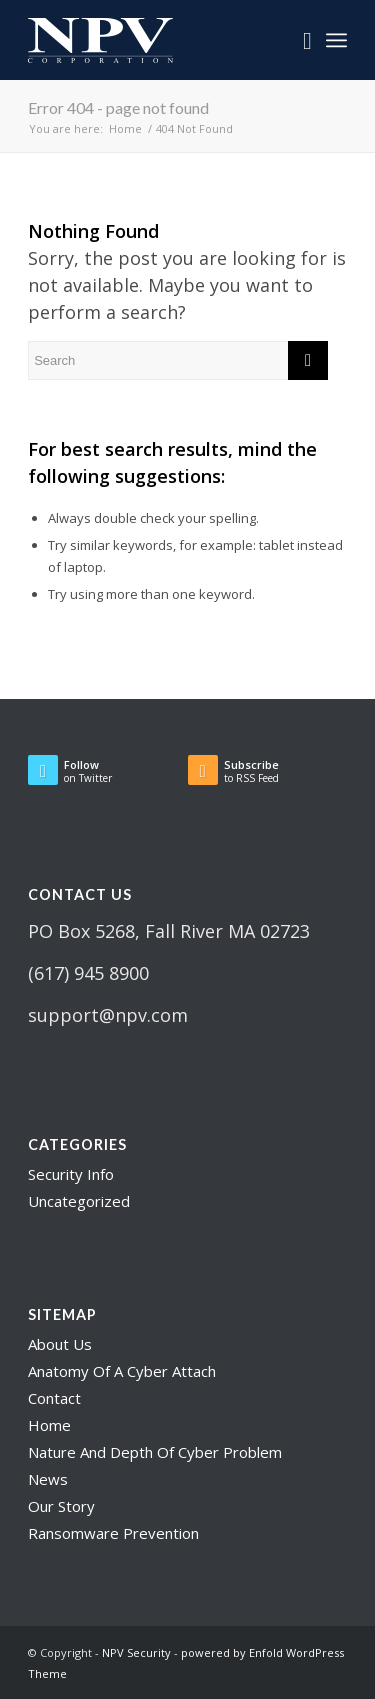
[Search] (297, 40)
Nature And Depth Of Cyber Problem (155, 1452)
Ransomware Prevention (113, 1533)
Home (49, 1425)
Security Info (71, 1174)
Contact (54, 1398)
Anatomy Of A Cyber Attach (122, 1371)
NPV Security (136, 1652)
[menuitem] (297, 40)
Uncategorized (79, 1201)
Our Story (61, 1506)
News (48, 1479)
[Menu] (336, 40)
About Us (60, 1344)
